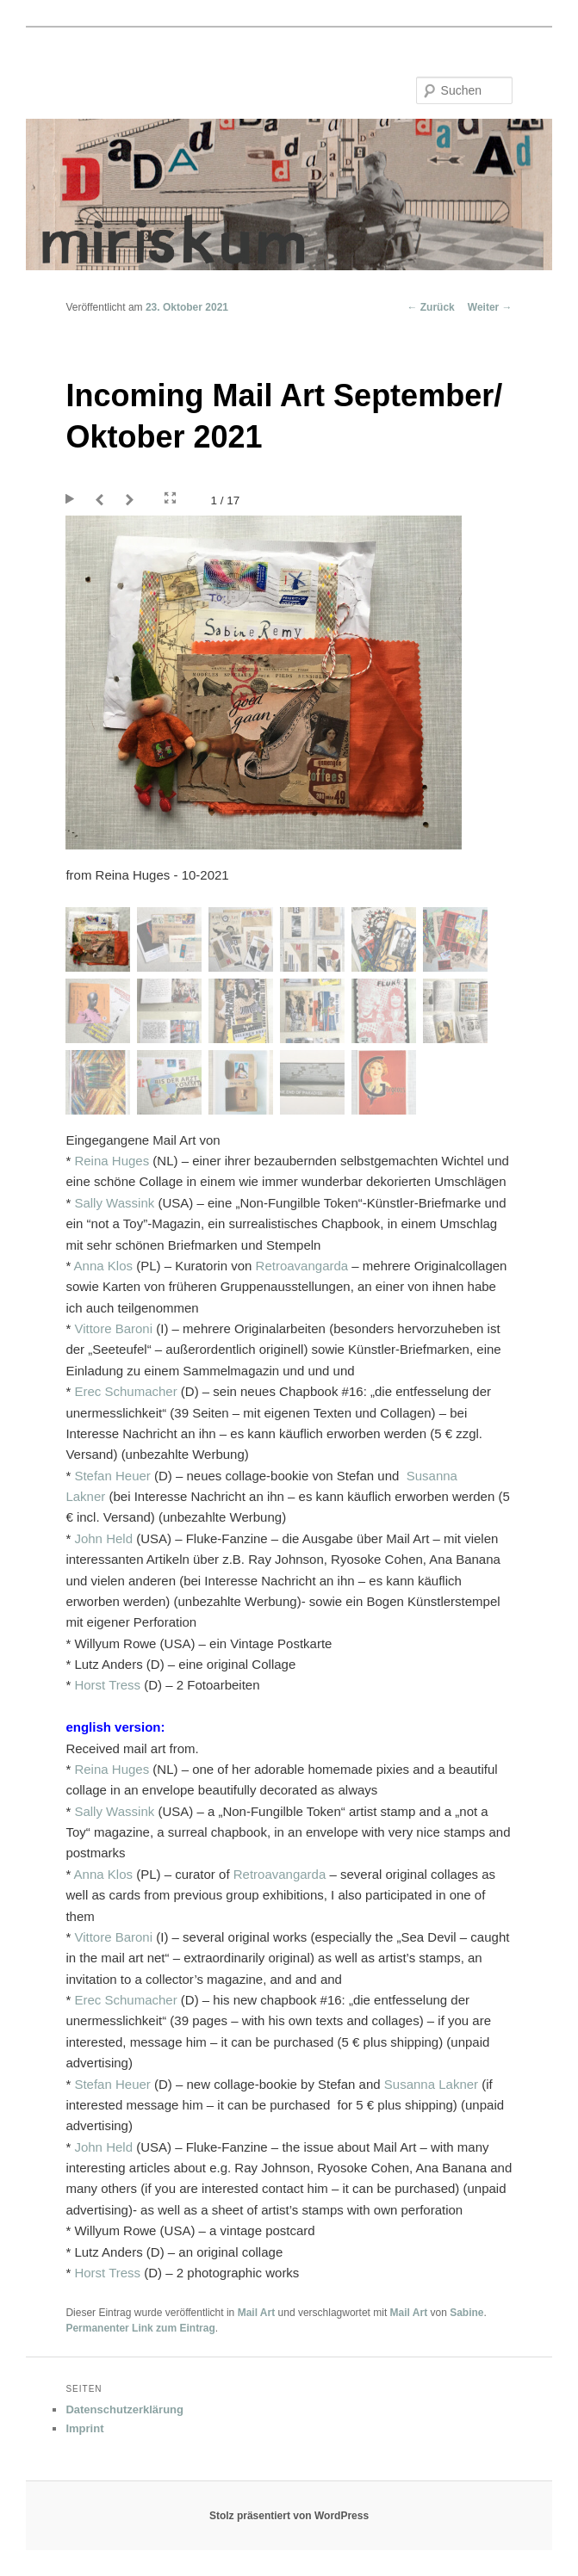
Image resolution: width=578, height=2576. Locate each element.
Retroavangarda (302, 1265)
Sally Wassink (114, 1202)
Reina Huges (111, 1160)
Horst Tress (107, 1684)
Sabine (466, 2313)
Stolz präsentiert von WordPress (289, 2516)
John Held (103, 1538)
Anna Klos (103, 1265)
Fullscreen (170, 498)
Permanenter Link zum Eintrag (139, 2328)
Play (71, 501)
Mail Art (257, 2313)
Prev (102, 501)
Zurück (430, 307)
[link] (112, 1475)
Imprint (84, 2428)
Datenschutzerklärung (124, 2409)
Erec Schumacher (125, 1391)
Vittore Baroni (113, 1328)
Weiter (490, 307)
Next (132, 501)
